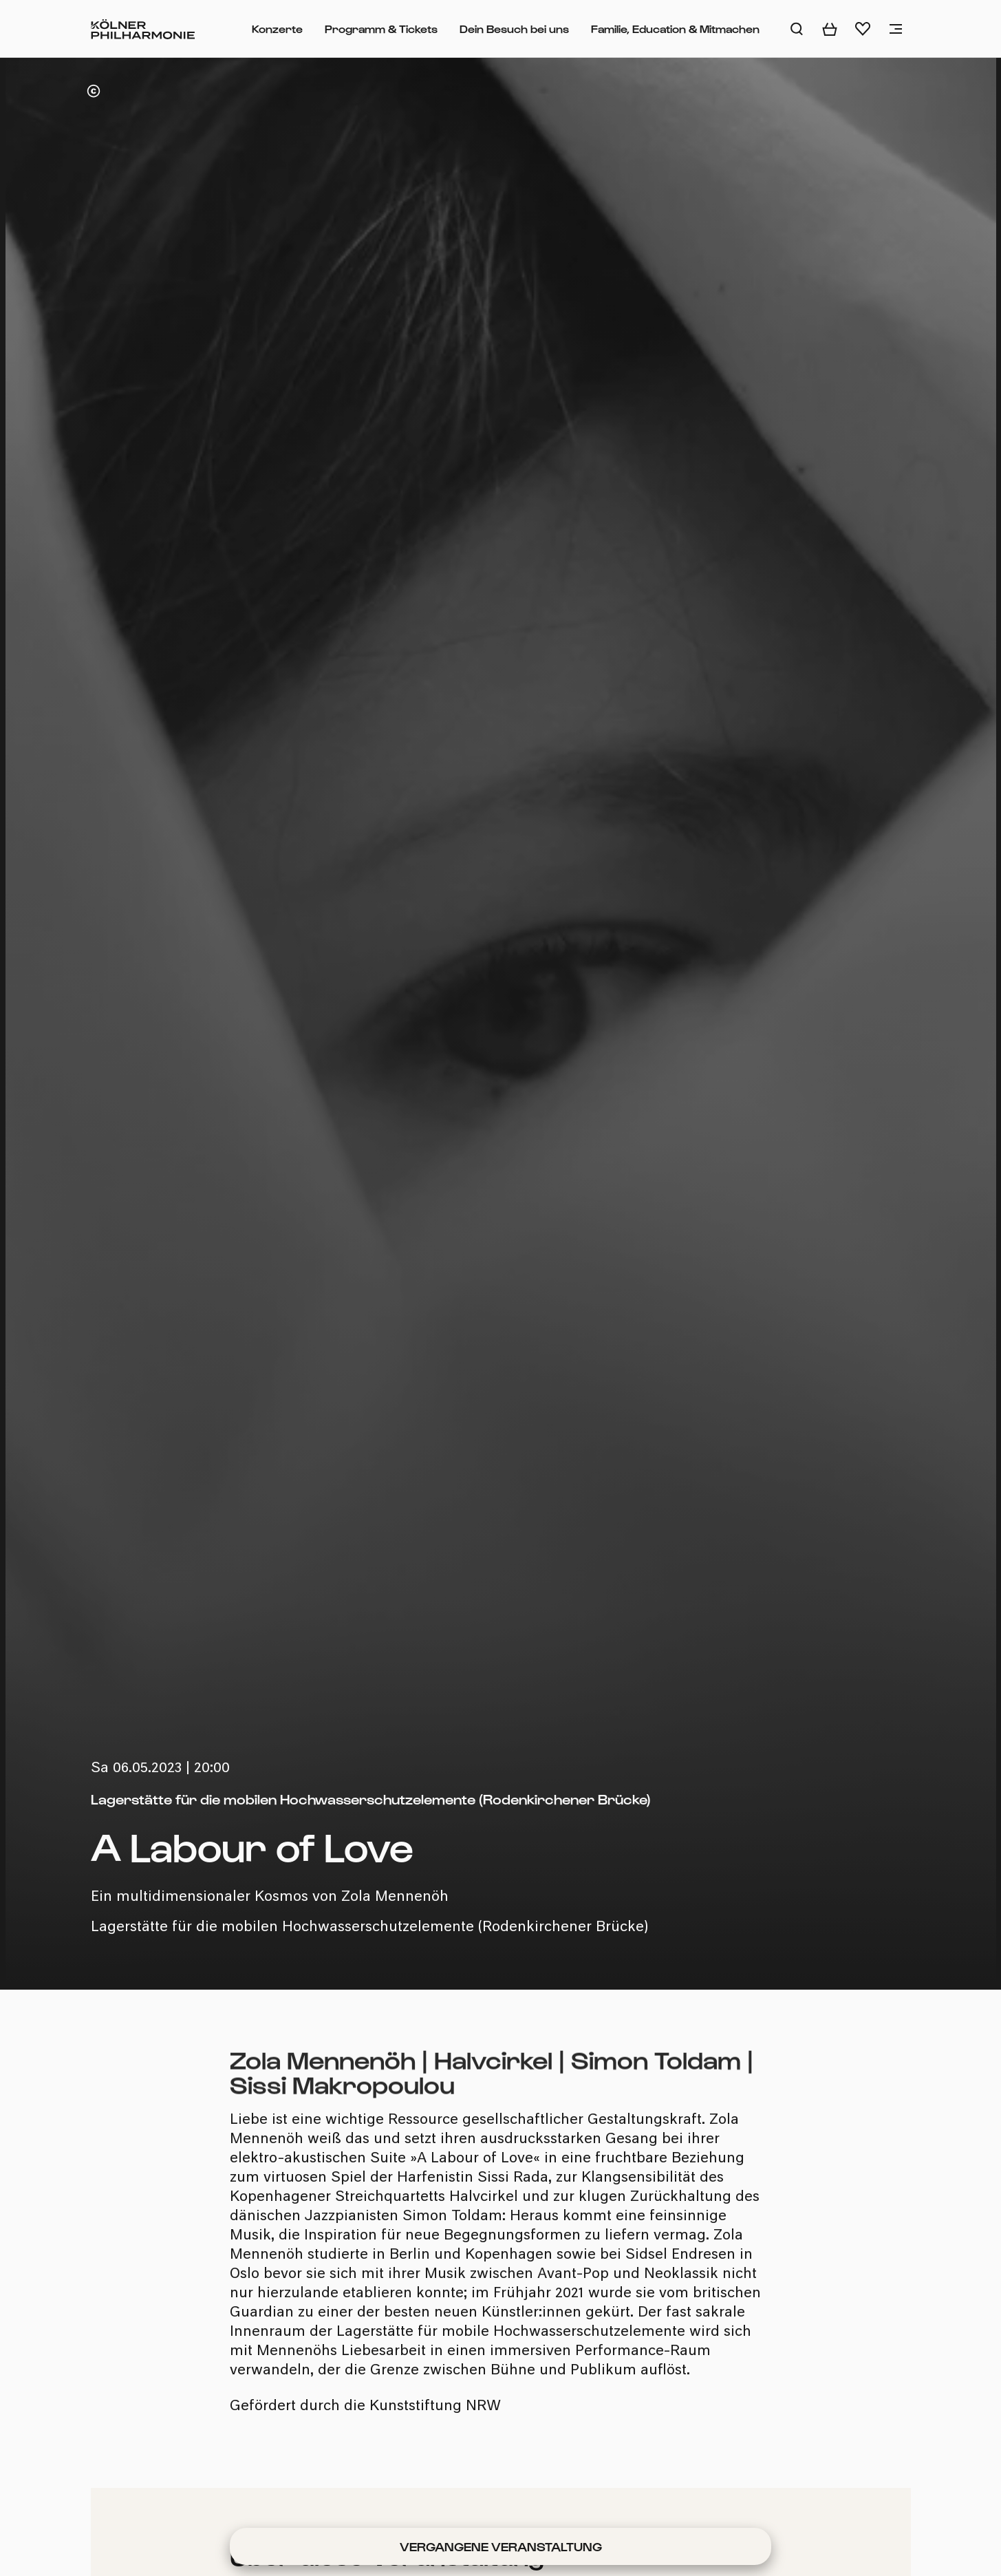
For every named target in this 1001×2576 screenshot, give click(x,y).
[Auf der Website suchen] (797, 29)
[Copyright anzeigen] (93, 90)
